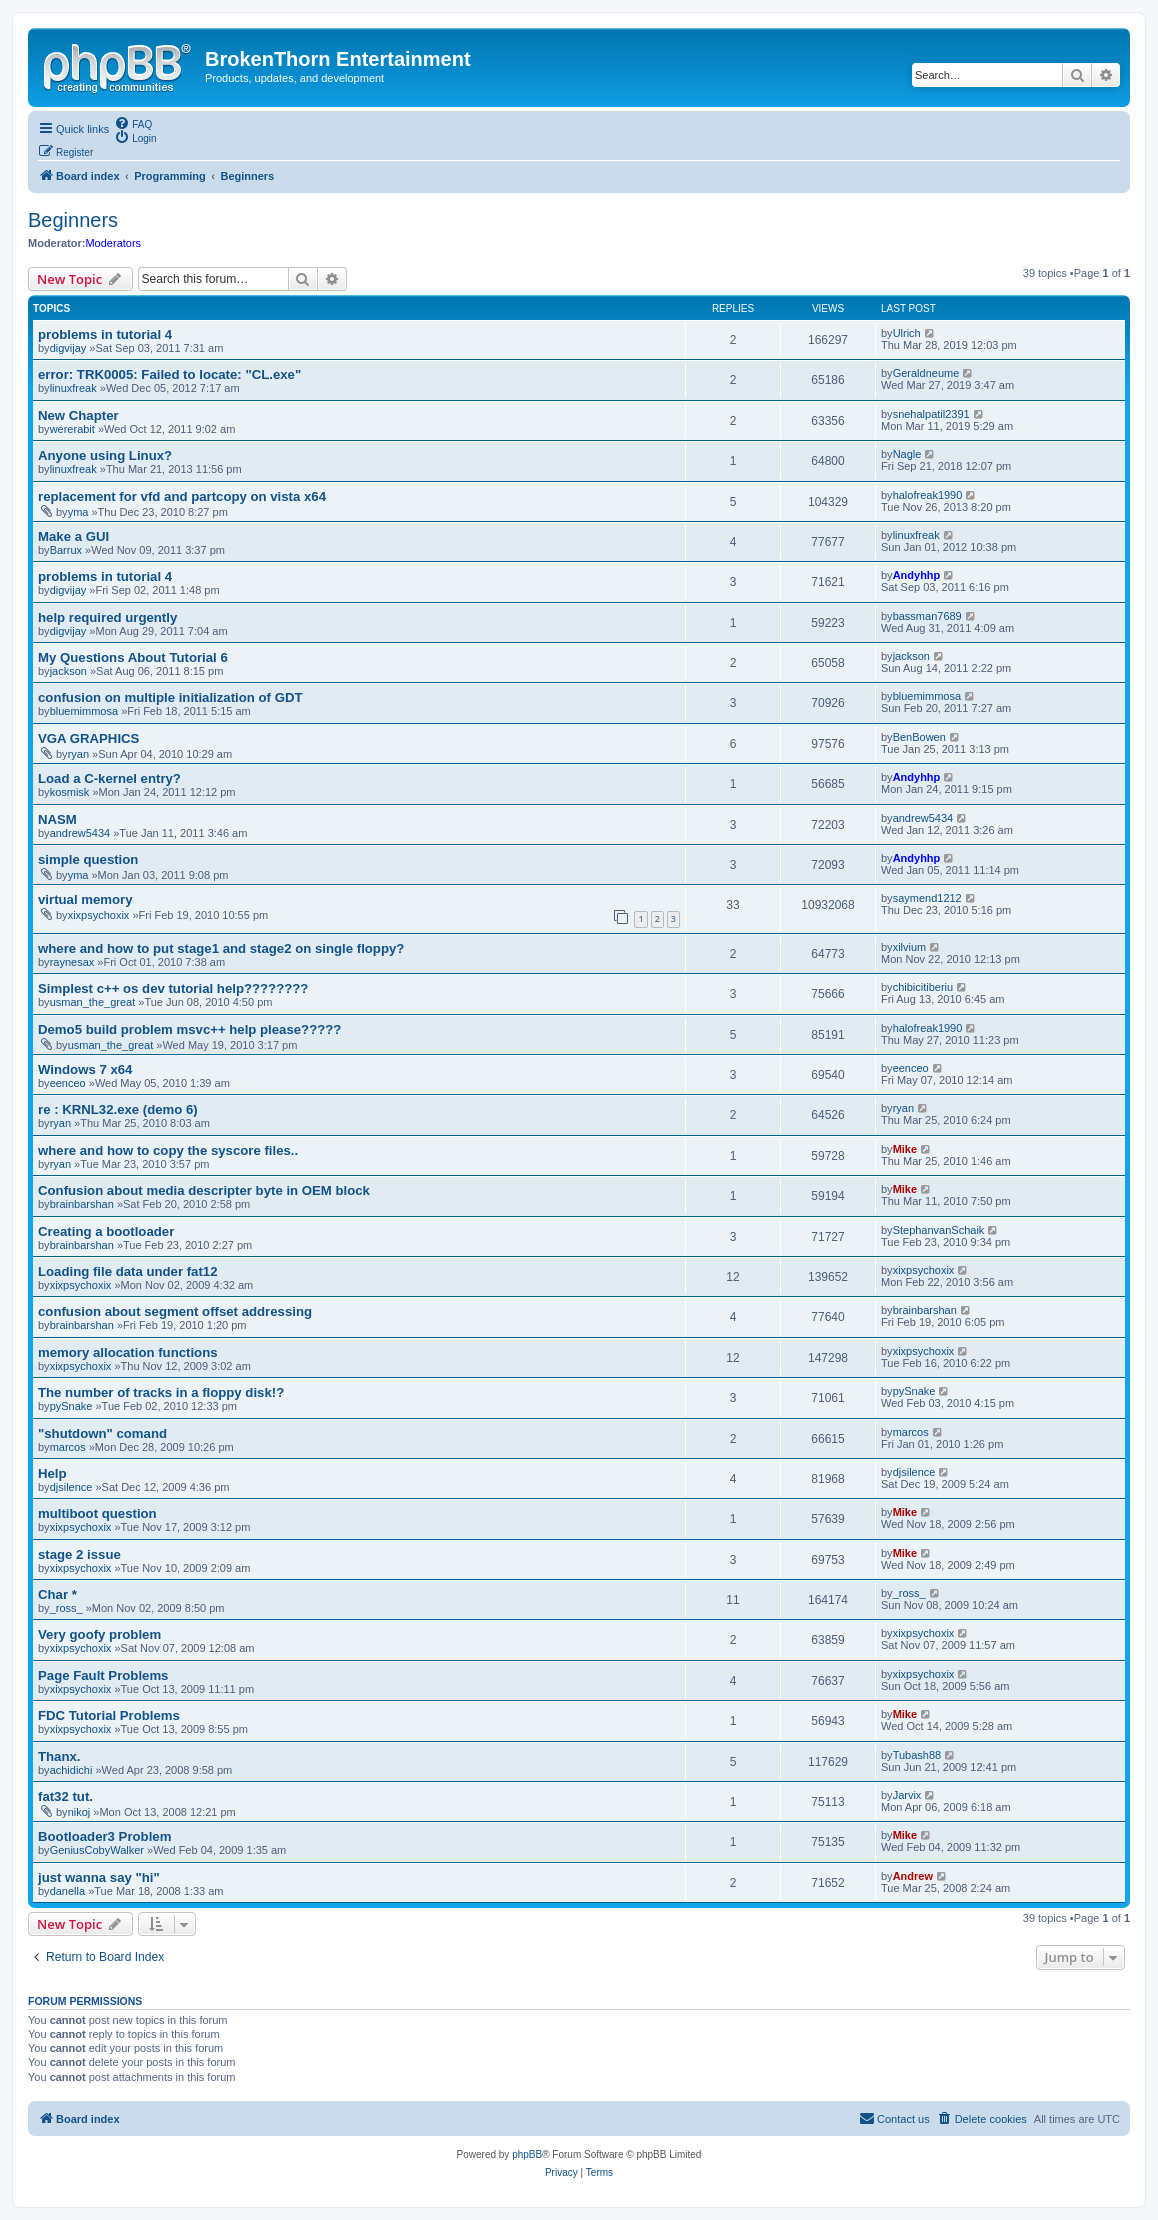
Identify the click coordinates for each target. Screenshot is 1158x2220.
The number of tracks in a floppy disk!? (161, 1392)
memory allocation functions (128, 1352)
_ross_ (66, 1608)
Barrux (66, 550)
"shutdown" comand (102, 1433)
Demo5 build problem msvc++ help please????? (189, 1029)
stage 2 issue (79, 1554)
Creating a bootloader (106, 1231)
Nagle (907, 454)
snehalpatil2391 (931, 414)
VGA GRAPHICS (88, 738)
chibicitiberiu (923, 987)
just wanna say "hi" (99, 1877)
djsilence (71, 1487)
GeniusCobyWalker (97, 1850)
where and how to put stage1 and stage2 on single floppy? (221, 948)
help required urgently (107, 617)
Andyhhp (917, 575)
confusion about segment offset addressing (175, 1311)
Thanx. (59, 1756)
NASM (57, 819)
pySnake (71, 1406)
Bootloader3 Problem (104, 1836)
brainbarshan (82, 1204)
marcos (68, 1447)
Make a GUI (73, 536)
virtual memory (85, 899)
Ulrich (907, 333)
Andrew (913, 1876)
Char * (57, 1594)
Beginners (73, 220)
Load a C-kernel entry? (109, 778)
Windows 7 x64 (85, 1069)
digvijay (68, 348)
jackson (68, 671)
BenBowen (919, 737)
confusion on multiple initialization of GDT (170, 697)
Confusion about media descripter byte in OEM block (204, 1190)
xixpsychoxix (99, 915)
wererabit (72, 429)
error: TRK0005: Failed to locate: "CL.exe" (169, 374)
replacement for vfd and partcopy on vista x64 (182, 496)
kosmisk (70, 792)
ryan (78, 754)
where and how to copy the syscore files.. (168, 1150)
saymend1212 (927, 898)
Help (52, 1473)
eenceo (68, 1083)
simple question (88, 859)
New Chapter (78, 415)
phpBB (527, 2154)
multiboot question (97, 1513)
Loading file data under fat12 (128, 1271)
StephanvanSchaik (939, 1230)
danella (67, 1891)
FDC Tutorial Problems (109, 1715)
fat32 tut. (65, 1796)
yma (78, 512)
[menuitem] (133, 123)
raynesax (72, 962)
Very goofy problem (99, 1634)
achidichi (71, 1770)
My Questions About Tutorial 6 (133, 657)
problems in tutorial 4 (105, 334)
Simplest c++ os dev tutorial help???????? (173, 988)
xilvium (910, 947)
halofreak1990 (928, 495)
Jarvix (907, 1795)
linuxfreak (73, 388)
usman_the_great (93, 1002)
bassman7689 (927, 616)
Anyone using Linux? (105, 455)
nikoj (79, 1812)
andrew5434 (80, 833)
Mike (905, 1149)
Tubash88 (917, 1755)
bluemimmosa (84, 711)
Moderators (113, 243)
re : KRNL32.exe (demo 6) (118, 1109)
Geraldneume (926, 373)
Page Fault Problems (103, 1675)
